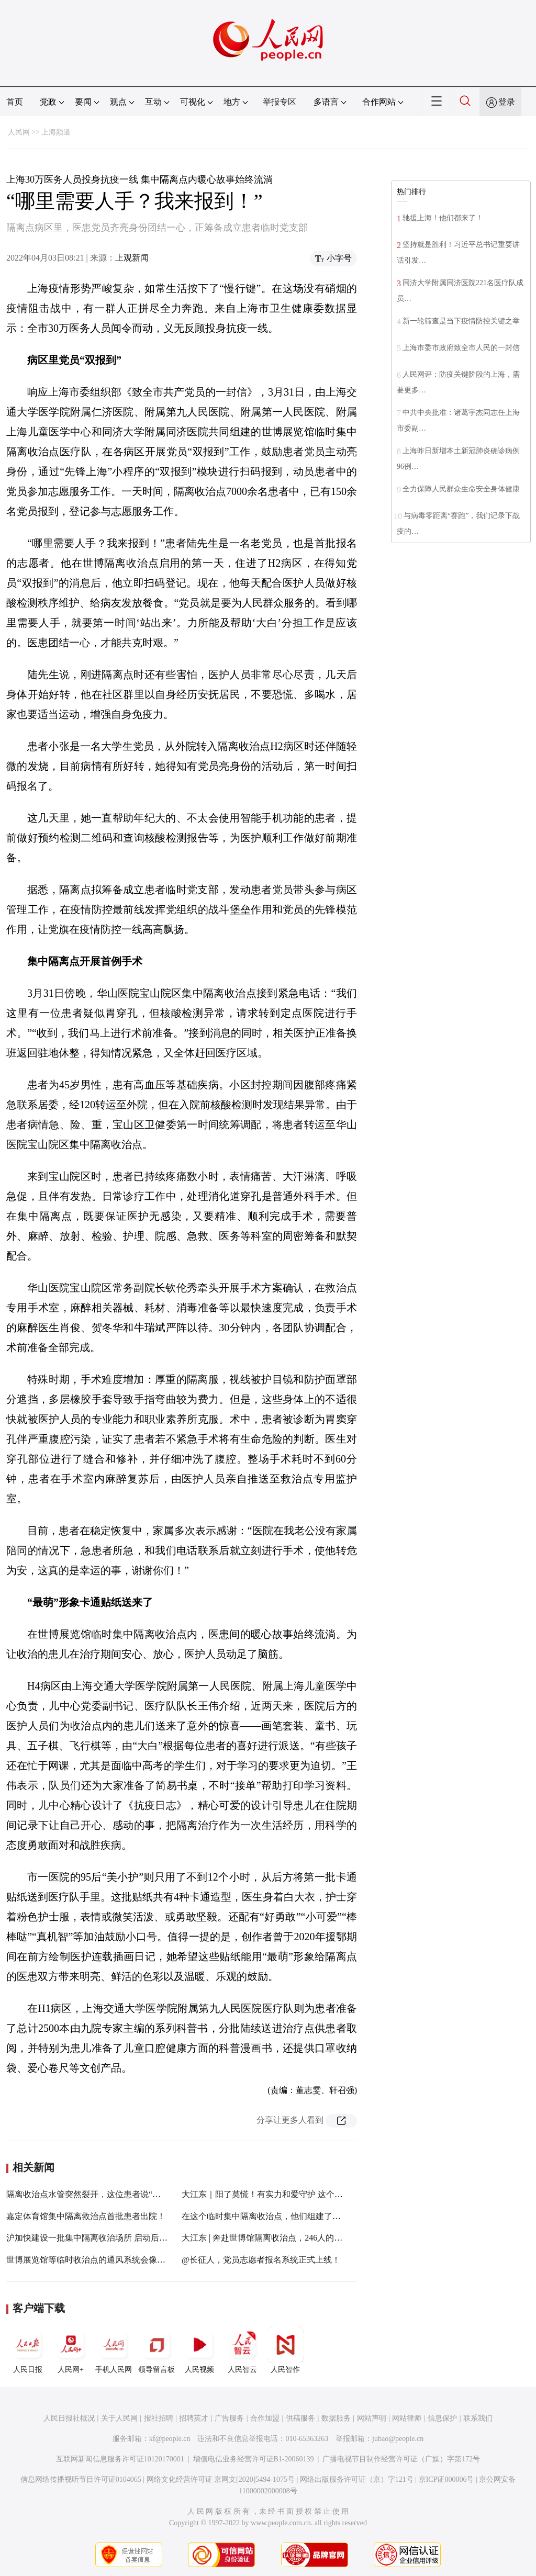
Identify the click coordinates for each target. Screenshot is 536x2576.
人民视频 (199, 2349)
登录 (506, 101)
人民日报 (27, 2349)
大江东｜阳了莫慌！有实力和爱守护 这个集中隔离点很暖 (287, 2194)
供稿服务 (300, 2418)
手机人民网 (113, 2349)
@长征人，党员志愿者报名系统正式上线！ (261, 2259)
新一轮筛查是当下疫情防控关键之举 (461, 321)
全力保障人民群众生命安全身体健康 (461, 489)
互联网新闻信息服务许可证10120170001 (120, 2459)
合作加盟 (265, 2418)
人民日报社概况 (69, 2418)
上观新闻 (132, 257)
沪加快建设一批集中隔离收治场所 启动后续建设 (95, 2237)
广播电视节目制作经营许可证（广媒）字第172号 (401, 2459)
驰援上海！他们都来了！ (443, 218)
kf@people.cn (170, 2439)
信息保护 (442, 2418)
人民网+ (70, 2349)
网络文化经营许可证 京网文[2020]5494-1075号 (221, 2479)
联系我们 (478, 2418)
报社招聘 (158, 2418)
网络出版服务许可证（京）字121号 (357, 2479)
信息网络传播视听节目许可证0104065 (80, 2479)
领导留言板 (156, 2349)
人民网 (19, 132)
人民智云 (242, 2349)
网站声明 (371, 2418)
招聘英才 (193, 2418)
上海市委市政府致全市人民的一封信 (461, 348)
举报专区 (279, 101)
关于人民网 (119, 2418)
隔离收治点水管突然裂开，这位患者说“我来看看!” (99, 2194)
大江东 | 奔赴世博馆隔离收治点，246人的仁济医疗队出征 (287, 2237)
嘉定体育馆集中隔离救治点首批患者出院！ (85, 2216)
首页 (14, 101)
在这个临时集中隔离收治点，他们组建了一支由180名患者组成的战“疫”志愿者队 (330, 2216)
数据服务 (336, 2418)
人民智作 (285, 2349)
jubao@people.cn (397, 2439)
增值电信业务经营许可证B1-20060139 (253, 2459)
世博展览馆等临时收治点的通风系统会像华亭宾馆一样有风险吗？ (127, 2259)
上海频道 (56, 132)
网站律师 (406, 2418)
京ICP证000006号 (446, 2479)
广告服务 (229, 2418)
